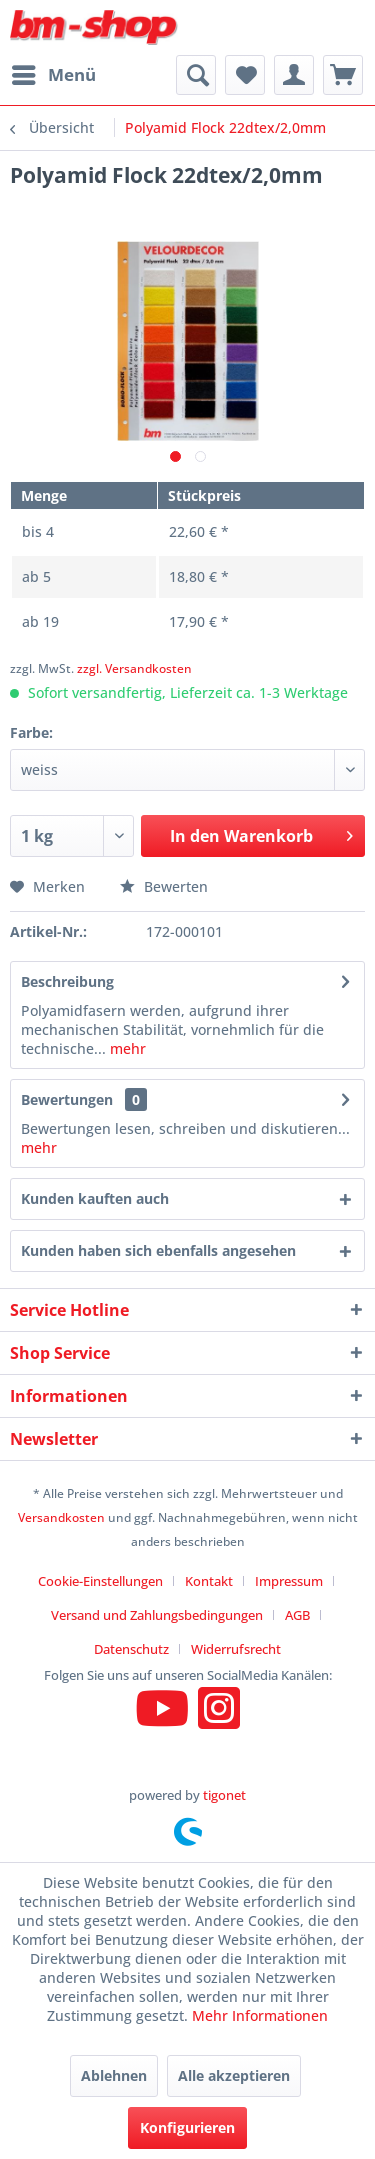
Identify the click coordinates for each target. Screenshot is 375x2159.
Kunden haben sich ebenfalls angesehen (158, 1250)
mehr (126, 1048)
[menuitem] (53, 75)
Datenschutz (131, 1649)
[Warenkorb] (343, 75)
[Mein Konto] (294, 75)
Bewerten (164, 886)
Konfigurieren (187, 2127)
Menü (54, 72)
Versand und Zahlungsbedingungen (157, 1615)
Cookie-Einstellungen (100, 1581)
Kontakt (209, 1581)
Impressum (289, 1581)
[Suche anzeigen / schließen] (196, 75)
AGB (297, 1615)
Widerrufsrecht (236, 1649)
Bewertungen (67, 1099)
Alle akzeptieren (234, 2075)
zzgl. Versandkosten (134, 668)
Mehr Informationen (260, 2015)
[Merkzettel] (245, 75)
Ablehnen (114, 2075)
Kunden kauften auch (95, 1198)
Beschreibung (67, 981)
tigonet (224, 1795)
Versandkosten (61, 1517)
